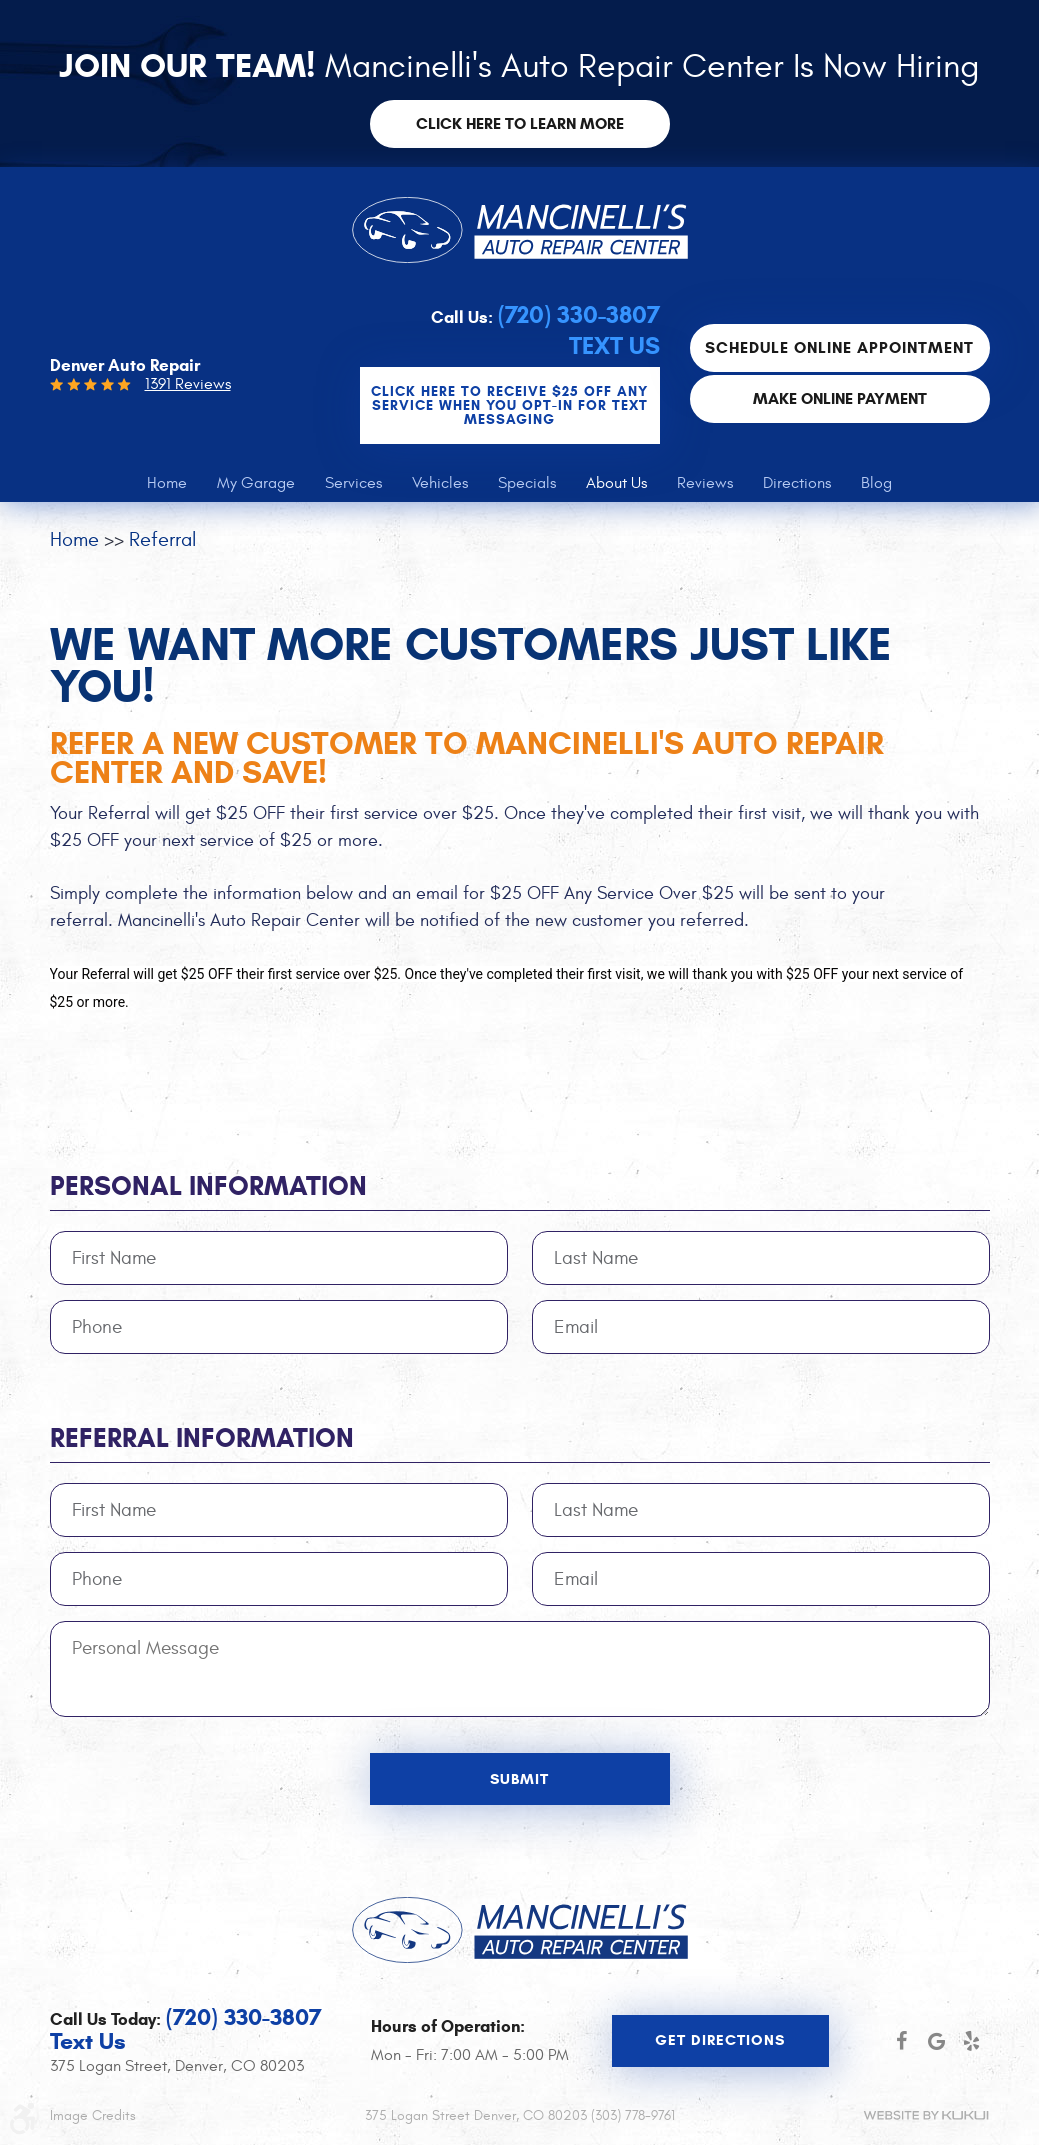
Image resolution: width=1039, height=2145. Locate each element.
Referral (162, 539)
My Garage (256, 483)
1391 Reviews (188, 384)
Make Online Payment (840, 398)
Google (936, 2041)
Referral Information (202, 1438)
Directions (797, 483)
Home (167, 483)
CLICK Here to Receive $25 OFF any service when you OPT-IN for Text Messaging (509, 405)
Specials (527, 483)
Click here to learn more (520, 123)
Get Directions (720, 2040)
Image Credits (93, 2115)
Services (353, 483)
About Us (616, 483)
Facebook (901, 2041)
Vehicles (440, 483)
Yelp (971, 2041)
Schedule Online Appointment (839, 347)
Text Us (614, 346)
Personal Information (208, 1186)
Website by (926, 2115)
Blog (876, 483)
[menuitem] (167, 483)
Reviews (705, 483)
